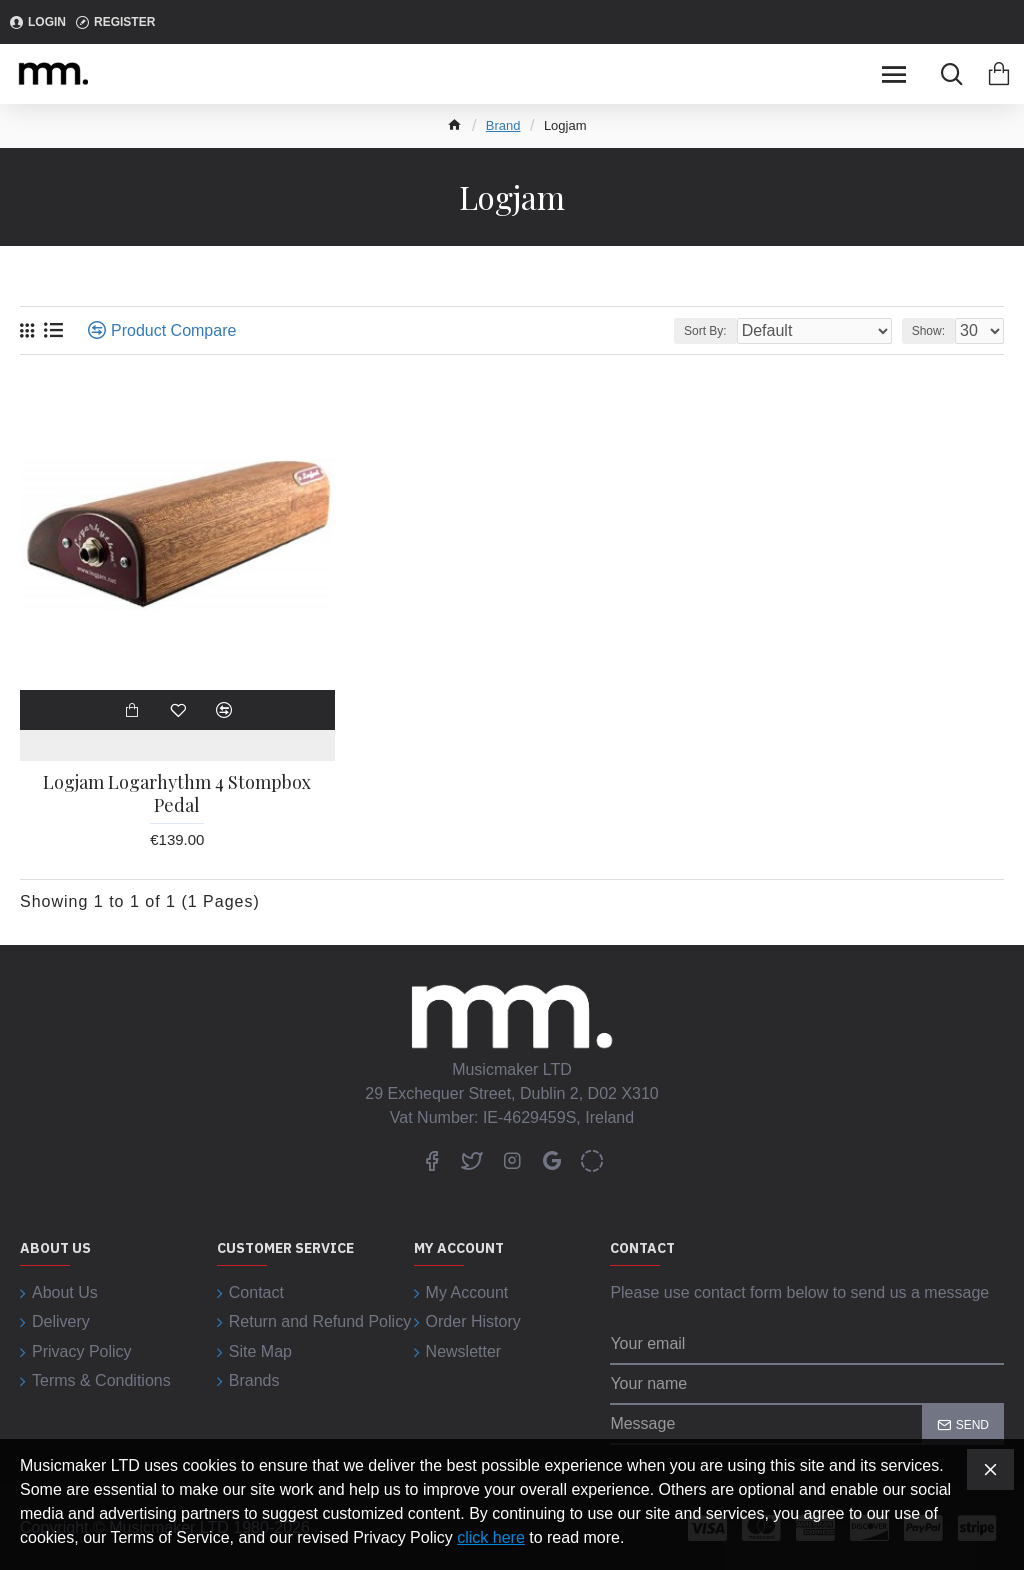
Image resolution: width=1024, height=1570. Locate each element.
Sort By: (705, 331)
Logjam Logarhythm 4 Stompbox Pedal (177, 794)
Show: (928, 331)
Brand (503, 125)
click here (491, 1537)
